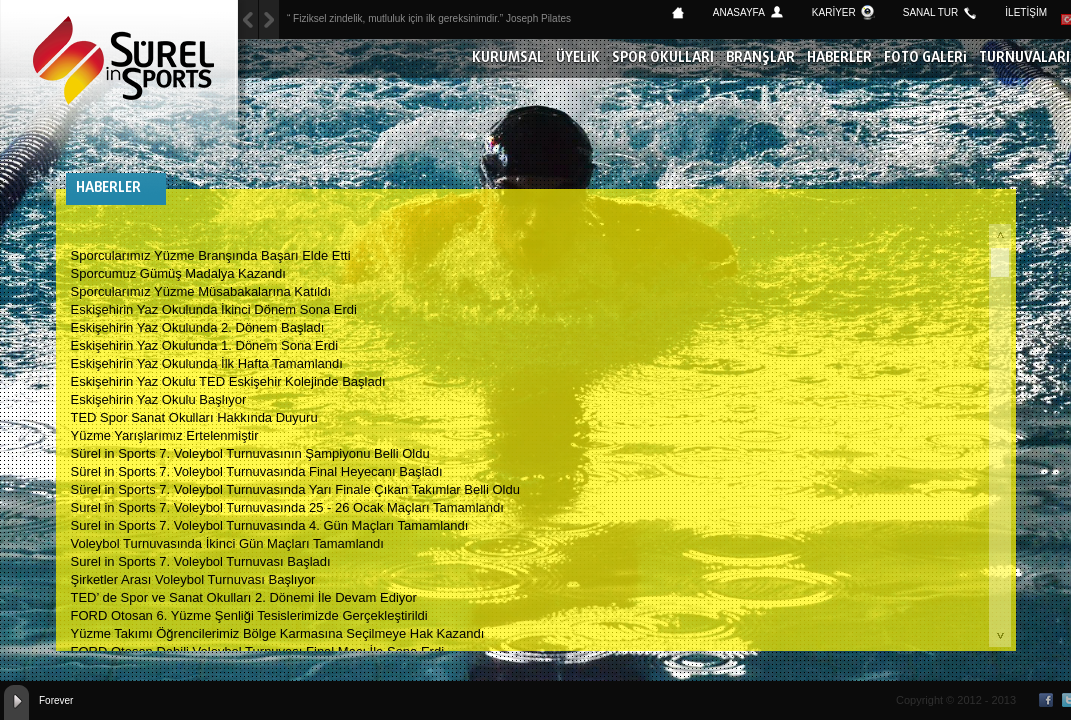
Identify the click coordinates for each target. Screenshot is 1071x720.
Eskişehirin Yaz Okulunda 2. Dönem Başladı (198, 327)
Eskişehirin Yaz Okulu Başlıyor (159, 399)
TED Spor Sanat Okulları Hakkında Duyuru (194, 417)
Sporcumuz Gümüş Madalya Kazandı (178, 273)
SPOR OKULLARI (663, 58)
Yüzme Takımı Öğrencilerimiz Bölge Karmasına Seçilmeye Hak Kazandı (278, 633)
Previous (269, 19)
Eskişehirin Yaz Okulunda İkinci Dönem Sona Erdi (214, 309)
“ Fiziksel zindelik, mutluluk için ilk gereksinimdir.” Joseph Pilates (429, 18)
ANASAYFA (739, 12)
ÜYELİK (578, 58)
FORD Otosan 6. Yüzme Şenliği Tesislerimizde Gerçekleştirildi (249, 615)
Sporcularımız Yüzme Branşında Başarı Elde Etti (211, 255)
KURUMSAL (508, 58)
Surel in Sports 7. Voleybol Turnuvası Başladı (201, 561)
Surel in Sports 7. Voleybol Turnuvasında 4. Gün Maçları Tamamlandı (270, 525)
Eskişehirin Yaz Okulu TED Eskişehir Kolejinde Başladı (228, 381)
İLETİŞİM (1026, 12)
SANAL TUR (931, 12)
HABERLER (839, 58)
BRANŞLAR (760, 58)
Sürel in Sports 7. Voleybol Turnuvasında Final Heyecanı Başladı (257, 471)
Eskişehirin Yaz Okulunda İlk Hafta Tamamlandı (207, 363)
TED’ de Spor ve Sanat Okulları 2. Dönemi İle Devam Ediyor (244, 597)
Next (248, 19)
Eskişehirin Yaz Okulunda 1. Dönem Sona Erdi (205, 345)
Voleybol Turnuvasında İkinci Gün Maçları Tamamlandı (227, 543)
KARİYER (834, 12)
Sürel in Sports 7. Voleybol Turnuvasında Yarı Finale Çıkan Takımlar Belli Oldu (295, 489)
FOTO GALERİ (925, 58)
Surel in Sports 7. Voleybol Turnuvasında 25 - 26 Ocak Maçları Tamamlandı (287, 507)
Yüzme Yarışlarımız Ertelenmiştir (165, 435)
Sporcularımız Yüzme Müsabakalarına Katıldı (201, 291)
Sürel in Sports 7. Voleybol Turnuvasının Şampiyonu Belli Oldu (250, 453)
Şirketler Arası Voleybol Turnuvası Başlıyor (193, 579)
